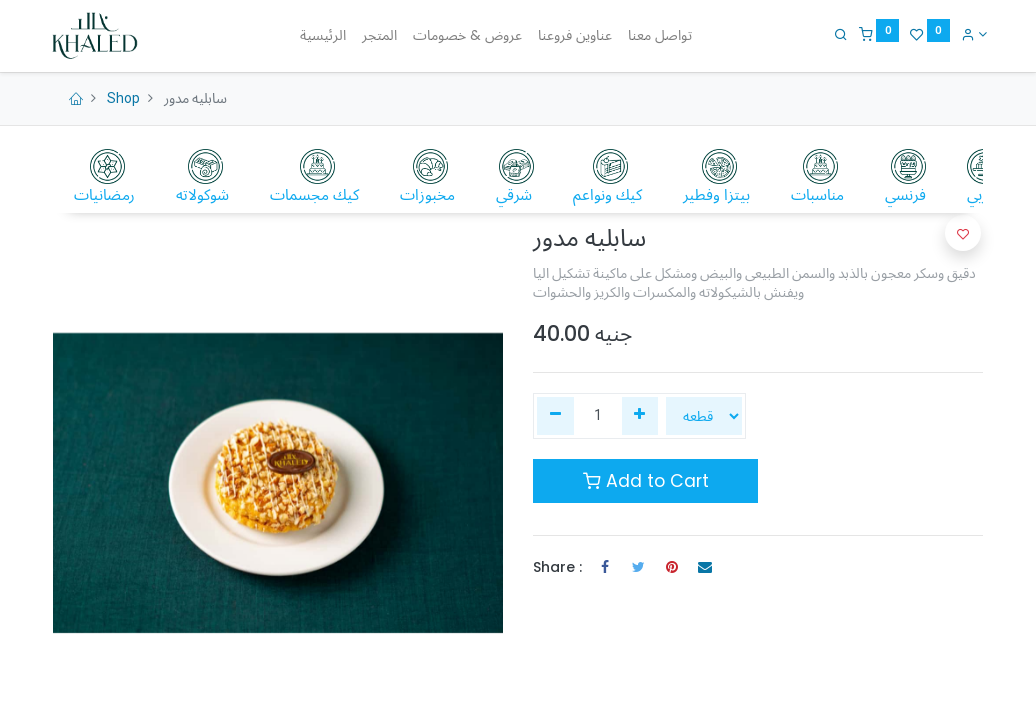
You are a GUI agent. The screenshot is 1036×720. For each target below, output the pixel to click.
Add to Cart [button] (646, 481)
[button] (963, 233)
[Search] (837, 34)
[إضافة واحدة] (640, 416)
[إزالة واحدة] (555, 416)
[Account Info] (969, 34)
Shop (123, 98)
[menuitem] (323, 36)
